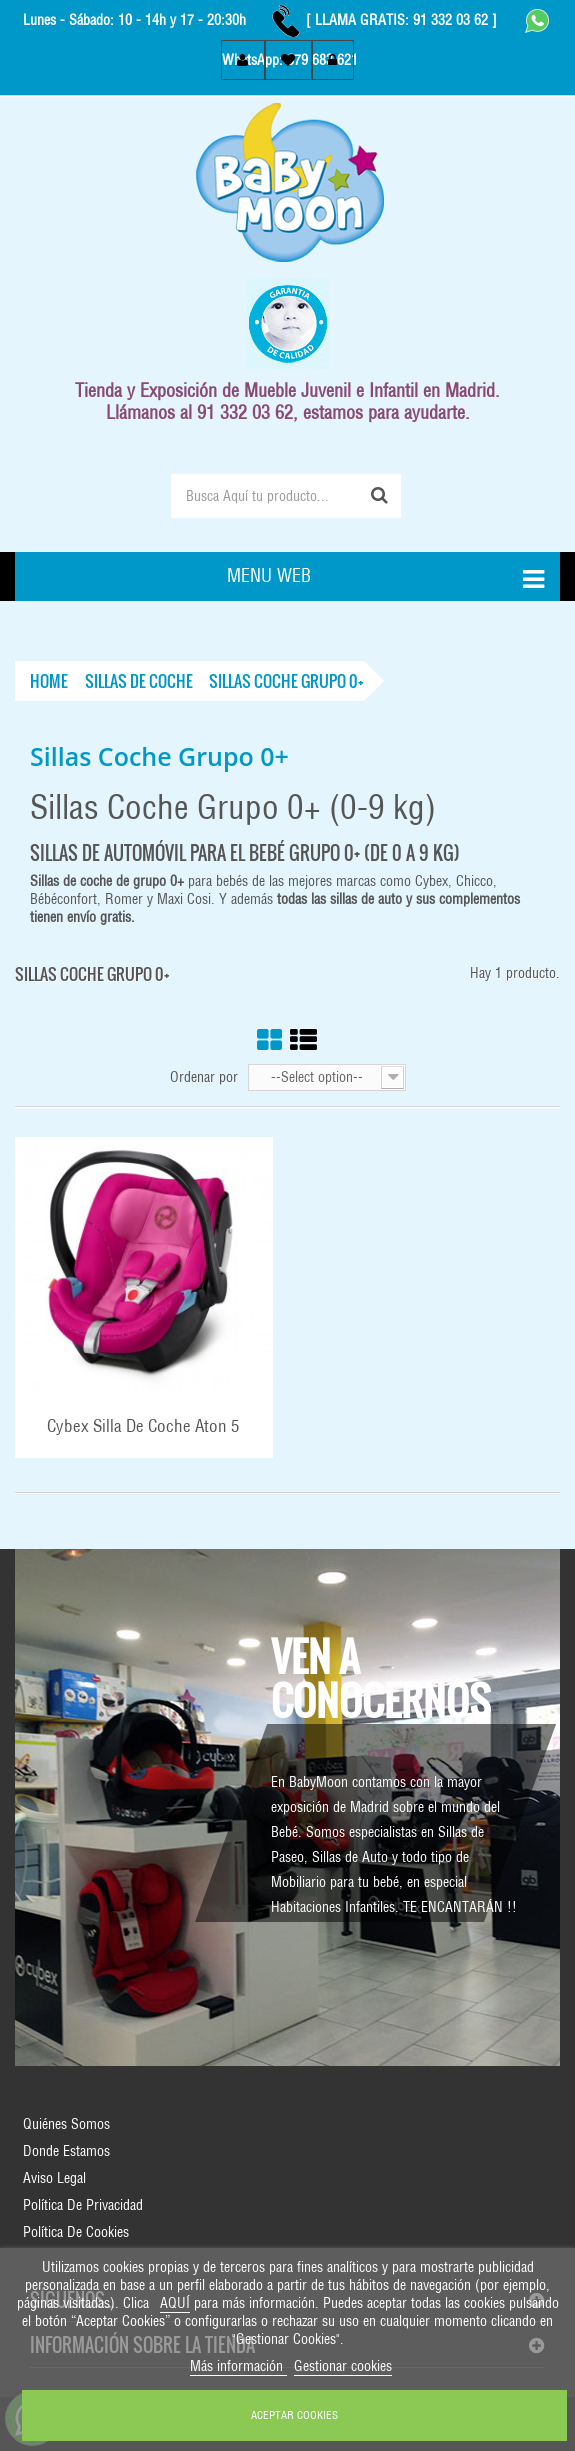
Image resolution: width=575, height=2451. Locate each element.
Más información (238, 2366)
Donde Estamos (66, 2151)
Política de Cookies (76, 2232)
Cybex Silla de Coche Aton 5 (143, 1426)
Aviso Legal (54, 2178)
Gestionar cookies (343, 2366)
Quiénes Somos (66, 2124)
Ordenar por (204, 1077)
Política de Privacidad (83, 2205)
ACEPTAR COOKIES (294, 2415)
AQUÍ (175, 2303)
